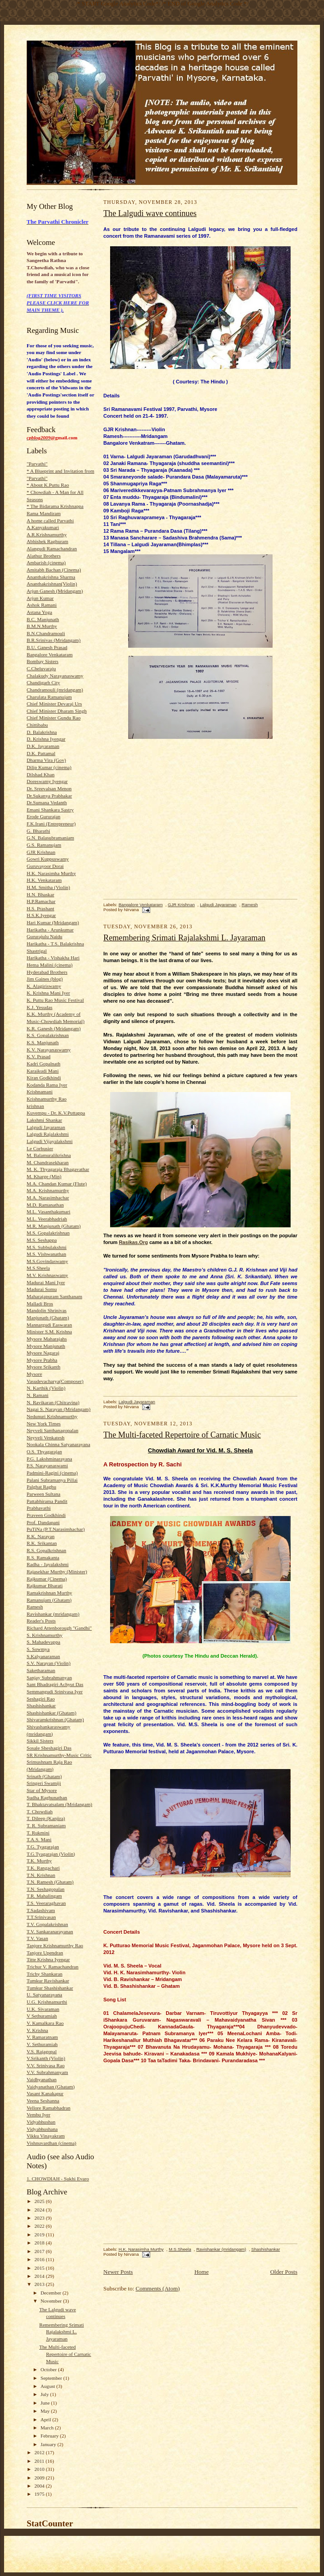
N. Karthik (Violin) (46, 1388)
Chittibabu (37, 725)
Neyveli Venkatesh (46, 1437)
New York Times (43, 1423)
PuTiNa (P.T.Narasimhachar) (56, 1529)
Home (201, 2271)
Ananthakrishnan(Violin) (52, 583)
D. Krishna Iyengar (46, 739)
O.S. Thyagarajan (44, 1451)
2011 (40, 2461)
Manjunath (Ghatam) (48, 1317)
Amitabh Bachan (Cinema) (54, 569)
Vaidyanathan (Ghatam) (50, 2086)
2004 (40, 2485)
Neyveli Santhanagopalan (52, 1430)
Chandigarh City (43, 682)
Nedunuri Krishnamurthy (52, 1416)
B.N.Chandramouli (46, 633)
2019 (40, 2234)
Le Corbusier (40, 1148)
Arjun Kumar (40, 598)
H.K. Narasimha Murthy (51, 873)
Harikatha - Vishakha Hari (53, 957)
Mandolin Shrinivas (46, 1310)
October (49, 2369)
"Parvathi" (37, 463)
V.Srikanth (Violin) (46, 2058)
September (52, 2378)
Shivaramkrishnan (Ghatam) (55, 1719)
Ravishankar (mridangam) (53, 1614)
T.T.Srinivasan (41, 1917)
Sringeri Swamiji (44, 1783)
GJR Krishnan (41, 852)
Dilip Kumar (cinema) (49, 767)
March (48, 2427)
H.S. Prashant (40, 908)
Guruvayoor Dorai (45, 866)
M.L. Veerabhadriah (47, 1218)
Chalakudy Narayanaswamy (55, 675)
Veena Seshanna (43, 2100)
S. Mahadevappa (43, 1642)
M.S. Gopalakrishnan (48, 1232)
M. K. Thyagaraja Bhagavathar (58, 1169)
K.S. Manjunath (43, 1042)
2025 (40, 2201)
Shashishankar (41, 1705)
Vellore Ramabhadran (48, 2108)
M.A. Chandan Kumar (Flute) (57, 1183)
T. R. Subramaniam (46, 1825)
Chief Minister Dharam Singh (57, 711)
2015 (40, 2268)
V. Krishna (37, 2030)
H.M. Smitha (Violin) (48, 887)
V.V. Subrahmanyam (47, 2072)
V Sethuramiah (42, 2015)
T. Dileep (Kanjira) (46, 1818)
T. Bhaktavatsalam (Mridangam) (59, 1804)
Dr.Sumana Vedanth (47, 802)
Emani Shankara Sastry (50, 809)
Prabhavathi (39, 1508)
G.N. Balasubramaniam (50, 837)
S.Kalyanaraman (43, 1656)
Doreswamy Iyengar (47, 781)
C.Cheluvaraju (41, 668)
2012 (40, 2452)
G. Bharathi (38, 831)
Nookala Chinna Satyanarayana (58, 1444)
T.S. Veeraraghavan (46, 1903)
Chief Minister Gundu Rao (53, 717)
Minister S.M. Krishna (49, 1331)
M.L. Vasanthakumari (48, 1211)
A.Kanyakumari (43, 527)
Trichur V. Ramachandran (53, 1966)
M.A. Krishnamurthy (48, 1190)
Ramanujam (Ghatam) (49, 1600)
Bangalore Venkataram (50, 654)
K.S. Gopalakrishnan (48, 1035)
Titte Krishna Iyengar (48, 1959)
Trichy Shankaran (44, 1974)
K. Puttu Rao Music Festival (55, 1000)
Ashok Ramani (42, 605)
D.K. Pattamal (41, 753)
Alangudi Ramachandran (52, 548)
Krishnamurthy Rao (46, 1098)
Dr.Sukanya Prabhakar (49, 795)
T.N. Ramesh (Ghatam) (50, 1882)
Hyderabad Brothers (47, 972)
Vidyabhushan (41, 2121)
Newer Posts (118, 2271)
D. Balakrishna (42, 732)
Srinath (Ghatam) (44, 1776)
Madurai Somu (42, 1289)
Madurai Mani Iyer (46, 1282)
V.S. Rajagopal (42, 2051)
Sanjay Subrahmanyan (49, 1677)
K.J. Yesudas (39, 1007)
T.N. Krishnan (41, 1875)
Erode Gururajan (43, 816)
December (52, 2292)
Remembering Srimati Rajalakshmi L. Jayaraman (61, 2331)
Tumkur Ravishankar (48, 1980)
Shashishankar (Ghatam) (51, 1712)
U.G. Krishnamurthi (47, 2002)
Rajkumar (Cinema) (47, 1578)
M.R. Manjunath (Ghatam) (54, 1226)
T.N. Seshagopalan (46, 1889)
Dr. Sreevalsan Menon (49, 788)
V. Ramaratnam (42, 2037)
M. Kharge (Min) (44, 1176)
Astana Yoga (39, 612)
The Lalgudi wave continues (150, 213)
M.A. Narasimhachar (48, 1197)
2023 (40, 2218)
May (46, 2411)
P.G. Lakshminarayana (49, 1458)
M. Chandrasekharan (48, 1162)
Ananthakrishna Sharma (51, 577)
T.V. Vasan (37, 1938)
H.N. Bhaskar (40, 894)
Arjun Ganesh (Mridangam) (55, 591)
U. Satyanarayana (44, 1994)
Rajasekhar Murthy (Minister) (57, 1571)
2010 (40, 2469)
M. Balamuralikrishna (49, 1155)
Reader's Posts (41, 1620)
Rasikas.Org (133, 1242)
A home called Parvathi (50, 520)
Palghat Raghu (41, 1486)
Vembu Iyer (38, 2114)
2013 (40, 2284)
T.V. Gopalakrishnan (47, 1924)
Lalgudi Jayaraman (46, 1127)
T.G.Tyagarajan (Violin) (51, 1854)
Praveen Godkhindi (46, 1515)
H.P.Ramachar (41, 901)
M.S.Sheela (38, 1268)
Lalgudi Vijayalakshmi (50, 1141)
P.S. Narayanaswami (47, 1465)
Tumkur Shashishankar (50, 1988)
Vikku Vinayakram (46, 2135)
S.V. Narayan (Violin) (48, 1663)
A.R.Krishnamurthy (47, 534)
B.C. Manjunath (43, 619)
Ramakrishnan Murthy (49, 1592)
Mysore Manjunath (46, 1346)
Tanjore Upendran (45, 1952)
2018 (40, 2242)
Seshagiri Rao (41, 1698)
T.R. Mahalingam (44, 1896)
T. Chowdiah (40, 1811)
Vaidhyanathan (41, 2079)
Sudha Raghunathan (47, 1797)
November (52, 2301)
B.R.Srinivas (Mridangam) (53, 640)
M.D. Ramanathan (45, 1204)
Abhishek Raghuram (47, 541)
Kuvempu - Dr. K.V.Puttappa (56, 1112)
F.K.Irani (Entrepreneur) (51, 823)
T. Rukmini (38, 1832)
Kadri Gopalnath (43, 1063)
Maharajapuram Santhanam (54, 1296)
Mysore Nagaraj (43, 1352)
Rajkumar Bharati (45, 1585)
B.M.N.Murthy (42, 626)
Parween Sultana (43, 1494)
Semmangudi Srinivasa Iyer (55, 1691)
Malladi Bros (40, 1303)
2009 (40, 2477)
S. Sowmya (38, 1649)
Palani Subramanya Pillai (52, 1480)
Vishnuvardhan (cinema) (51, 2143)
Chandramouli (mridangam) (55, 689)
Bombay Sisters (42, 661)
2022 (40, 2226)
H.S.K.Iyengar (41, 915)
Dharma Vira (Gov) (46, 760)
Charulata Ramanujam (49, 697)
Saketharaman (41, 1670)
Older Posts (283, 2271)
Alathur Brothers (43, 555)
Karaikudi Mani (43, 1071)
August (48, 2386)
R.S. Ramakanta (43, 1557)
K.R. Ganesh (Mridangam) (54, 1028)
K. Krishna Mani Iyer (48, 992)
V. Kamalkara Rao (45, 2023)
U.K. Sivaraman (43, 2009)
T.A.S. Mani (39, 1839)
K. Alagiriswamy (44, 986)
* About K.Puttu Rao (48, 485)
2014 (40, 2276)
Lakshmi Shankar (44, 1120)
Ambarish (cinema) (46, 562)
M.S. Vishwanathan (46, 1254)
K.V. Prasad (39, 1056)
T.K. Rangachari (43, 1868)
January (49, 2444)
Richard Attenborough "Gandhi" (59, 1628)
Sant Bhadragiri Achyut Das (55, 1684)
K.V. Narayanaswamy (49, 1049)
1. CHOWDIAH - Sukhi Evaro (58, 2178)
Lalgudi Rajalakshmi (48, 1134)
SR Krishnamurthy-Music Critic (59, 1755)
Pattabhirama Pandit (47, 1501)
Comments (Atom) (158, 2288)
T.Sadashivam (41, 1910)
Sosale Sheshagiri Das (49, 1748)
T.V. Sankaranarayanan (50, 1931)
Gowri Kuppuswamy (48, 859)
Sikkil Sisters (40, 1740)
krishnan (35, 1106)
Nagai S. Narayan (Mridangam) (58, 1409)
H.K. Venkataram (44, 880)
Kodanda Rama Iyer (47, 1085)
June (46, 2402)
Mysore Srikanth (43, 1366)
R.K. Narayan (41, 1536)
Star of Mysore (42, 1790)
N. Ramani (37, 1395)
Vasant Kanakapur (45, 2093)
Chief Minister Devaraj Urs (54, 703)
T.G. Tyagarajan (43, 1846)
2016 (40, 2259)
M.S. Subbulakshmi (46, 1247)
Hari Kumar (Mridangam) (53, 922)
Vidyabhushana (42, 2129)
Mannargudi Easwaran (49, 1324)
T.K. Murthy (39, 1860)
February (50, 2435)
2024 (40, 2209)
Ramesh (35, 1606)
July (45, 2394)
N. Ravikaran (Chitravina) (53, 1402)
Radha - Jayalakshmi (48, 1564)
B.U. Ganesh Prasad (47, 647)
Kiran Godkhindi (44, 1077)
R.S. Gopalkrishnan (46, 1550)
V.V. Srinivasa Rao (46, 2065)
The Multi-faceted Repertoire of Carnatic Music (65, 2354)
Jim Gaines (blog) (45, 979)
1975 (40, 2494)
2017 (40, 2251)
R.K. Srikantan (42, 1543)
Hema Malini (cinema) (50, 965)
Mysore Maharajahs (47, 1338)
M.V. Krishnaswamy (47, 1275)
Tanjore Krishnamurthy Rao (55, 1945)
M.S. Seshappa (42, 1240)
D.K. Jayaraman (43, 746)
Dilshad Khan (41, 774)
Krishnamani (40, 1091)
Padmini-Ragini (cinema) (52, 1472)
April (46, 2419)
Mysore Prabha (42, 1360)
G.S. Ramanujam (44, 845)
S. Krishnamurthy (44, 1635)
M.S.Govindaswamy (47, 1261)
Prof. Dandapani (43, 1522)
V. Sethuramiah (42, 2044)
